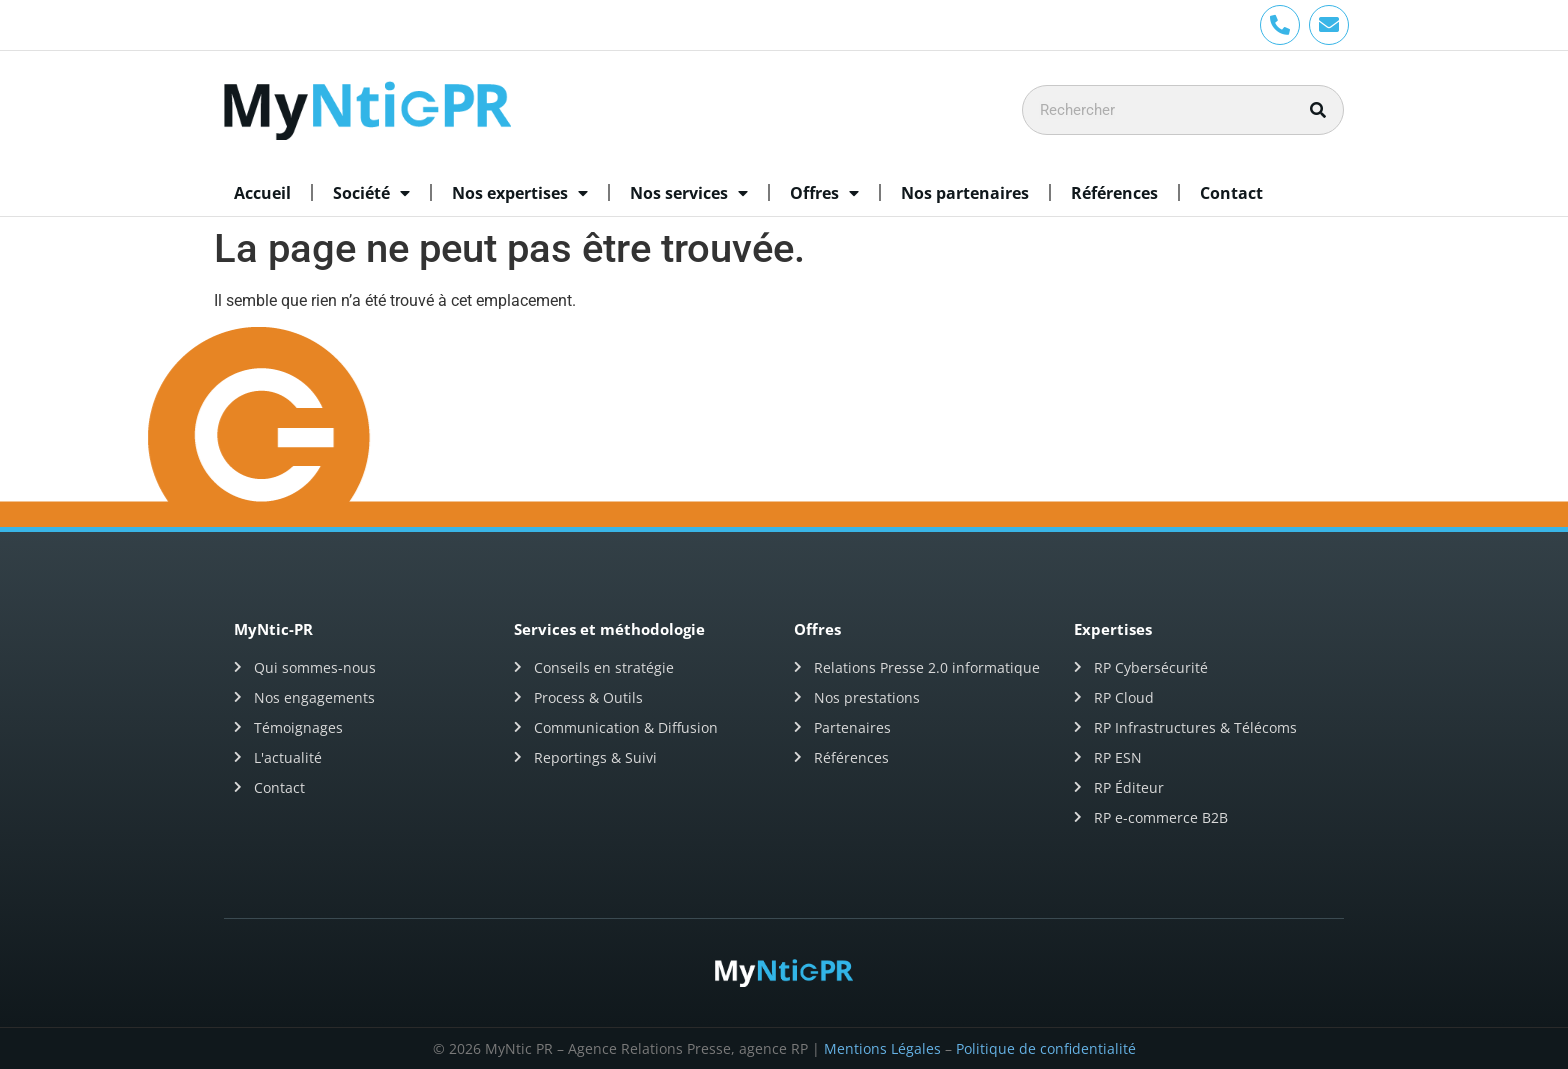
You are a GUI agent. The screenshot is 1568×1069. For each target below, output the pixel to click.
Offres (824, 193)
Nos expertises (520, 193)
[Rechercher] (1318, 110)
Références (1114, 193)
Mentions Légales (882, 1048)
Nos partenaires (965, 193)
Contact (1231, 193)
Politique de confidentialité (1046, 1048)
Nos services (689, 193)
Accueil (262, 193)
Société (371, 193)
